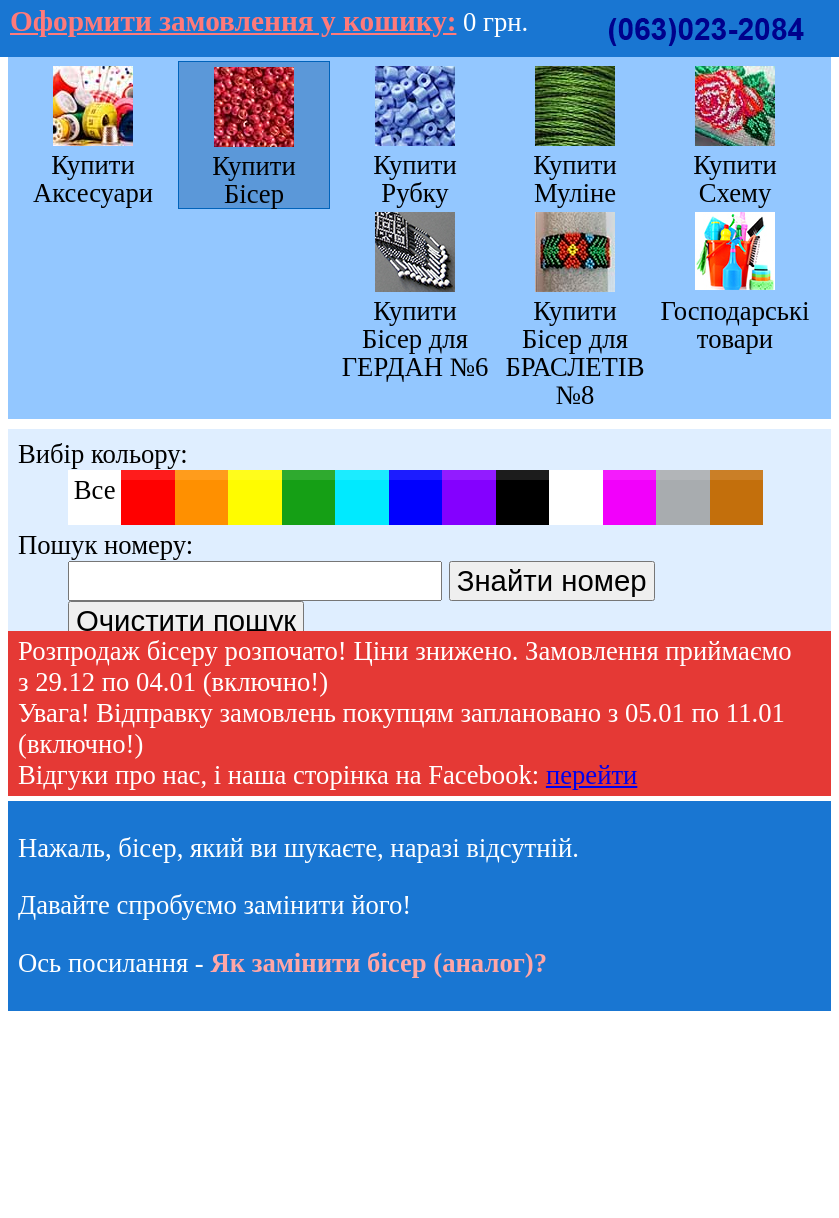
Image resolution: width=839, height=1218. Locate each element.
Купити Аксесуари (93, 178)
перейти (591, 775)
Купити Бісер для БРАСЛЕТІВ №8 (574, 352)
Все (95, 490)
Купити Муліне (575, 178)
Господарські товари (735, 324)
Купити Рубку (415, 178)
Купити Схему (735, 178)
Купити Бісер (254, 180)
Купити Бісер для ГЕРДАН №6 (415, 338)
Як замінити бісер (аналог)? (378, 963)
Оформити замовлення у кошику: (233, 21)
